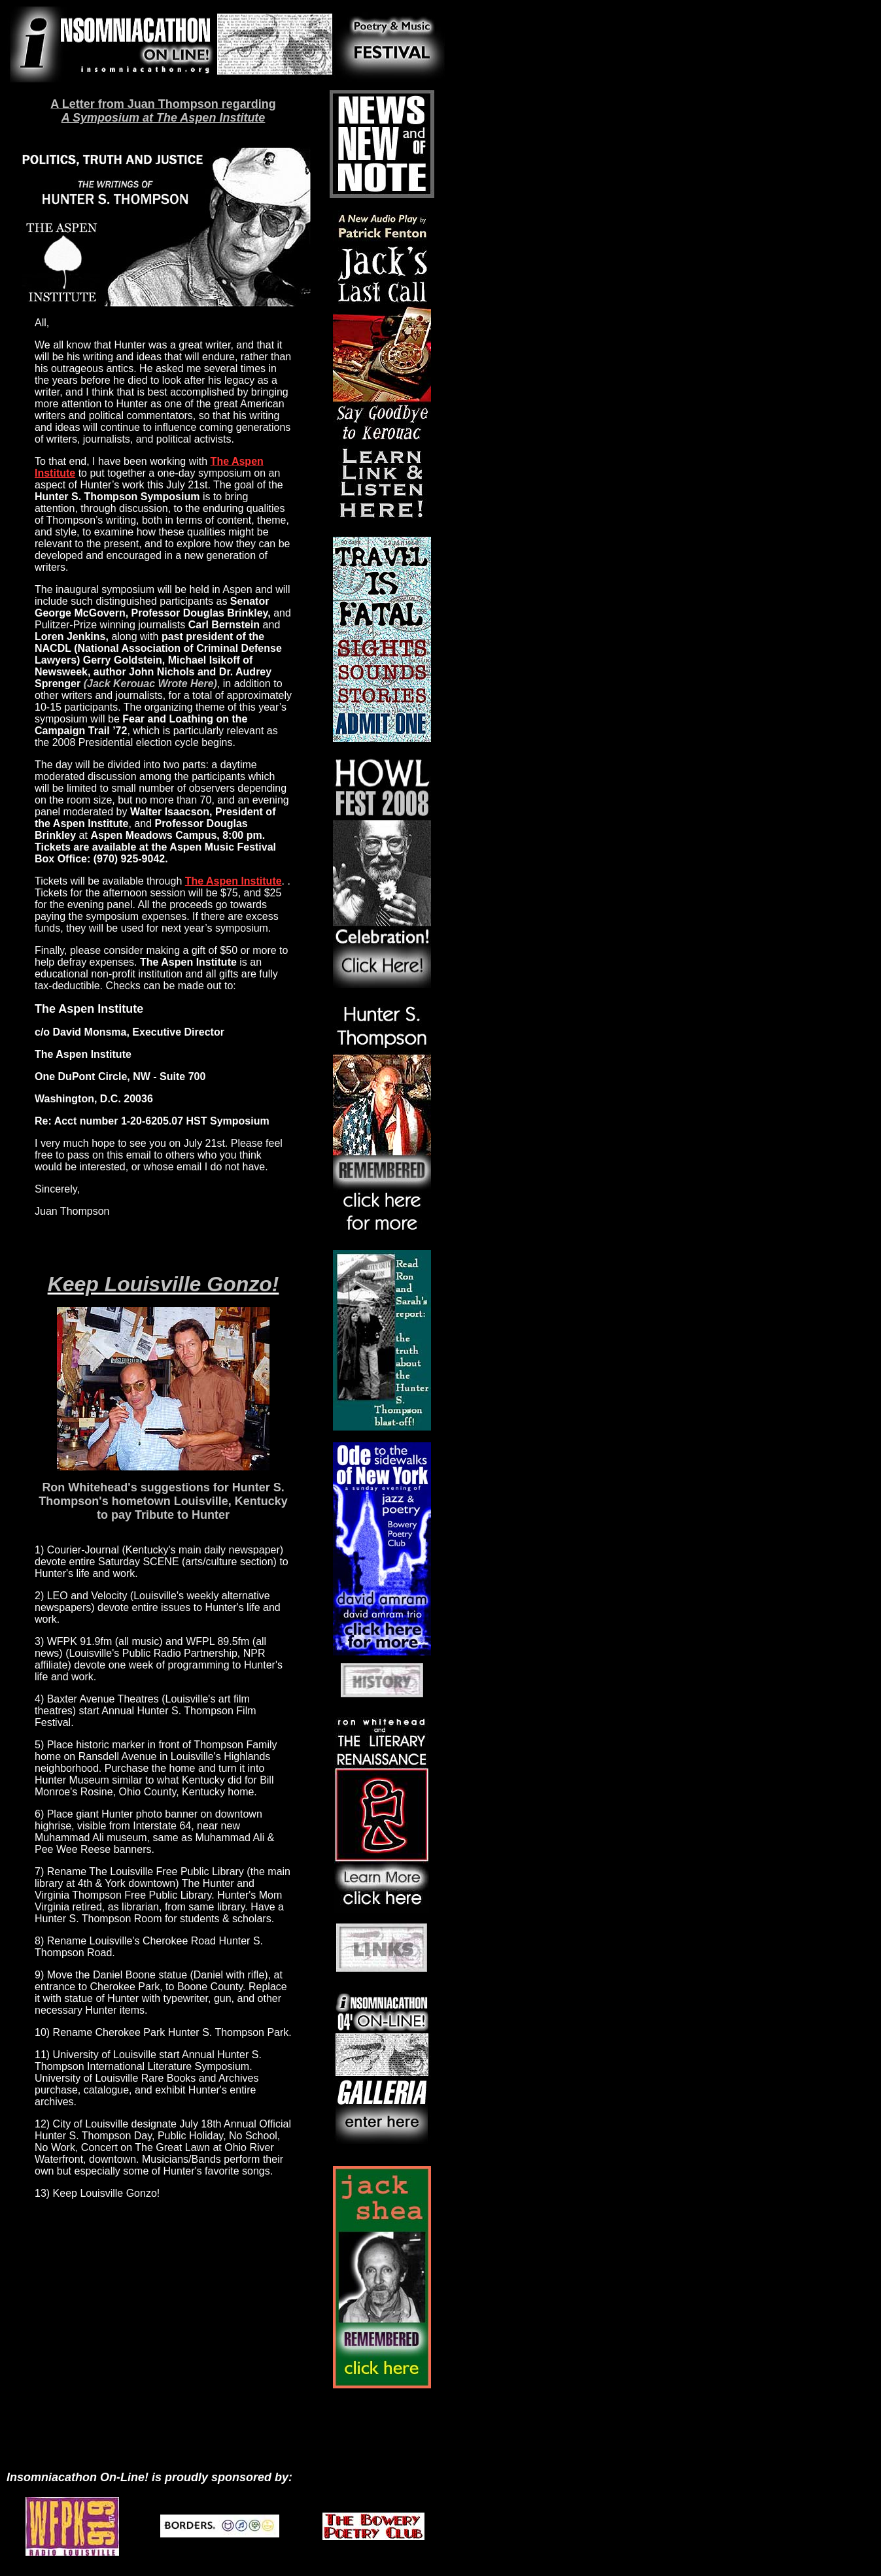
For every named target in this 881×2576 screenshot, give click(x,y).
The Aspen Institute (233, 881)
